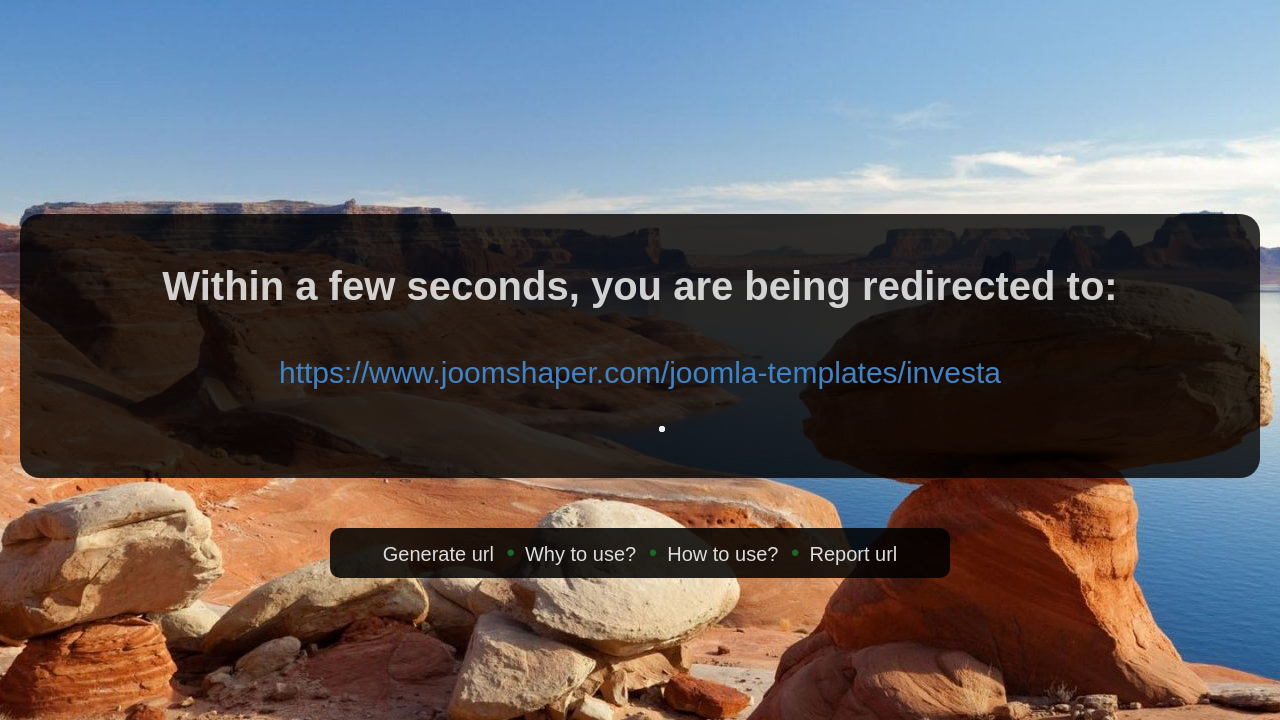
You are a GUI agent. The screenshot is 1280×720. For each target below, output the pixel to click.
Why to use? (580, 554)
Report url (853, 554)
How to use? (722, 554)
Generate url (438, 554)
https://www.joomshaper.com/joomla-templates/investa (640, 372)
